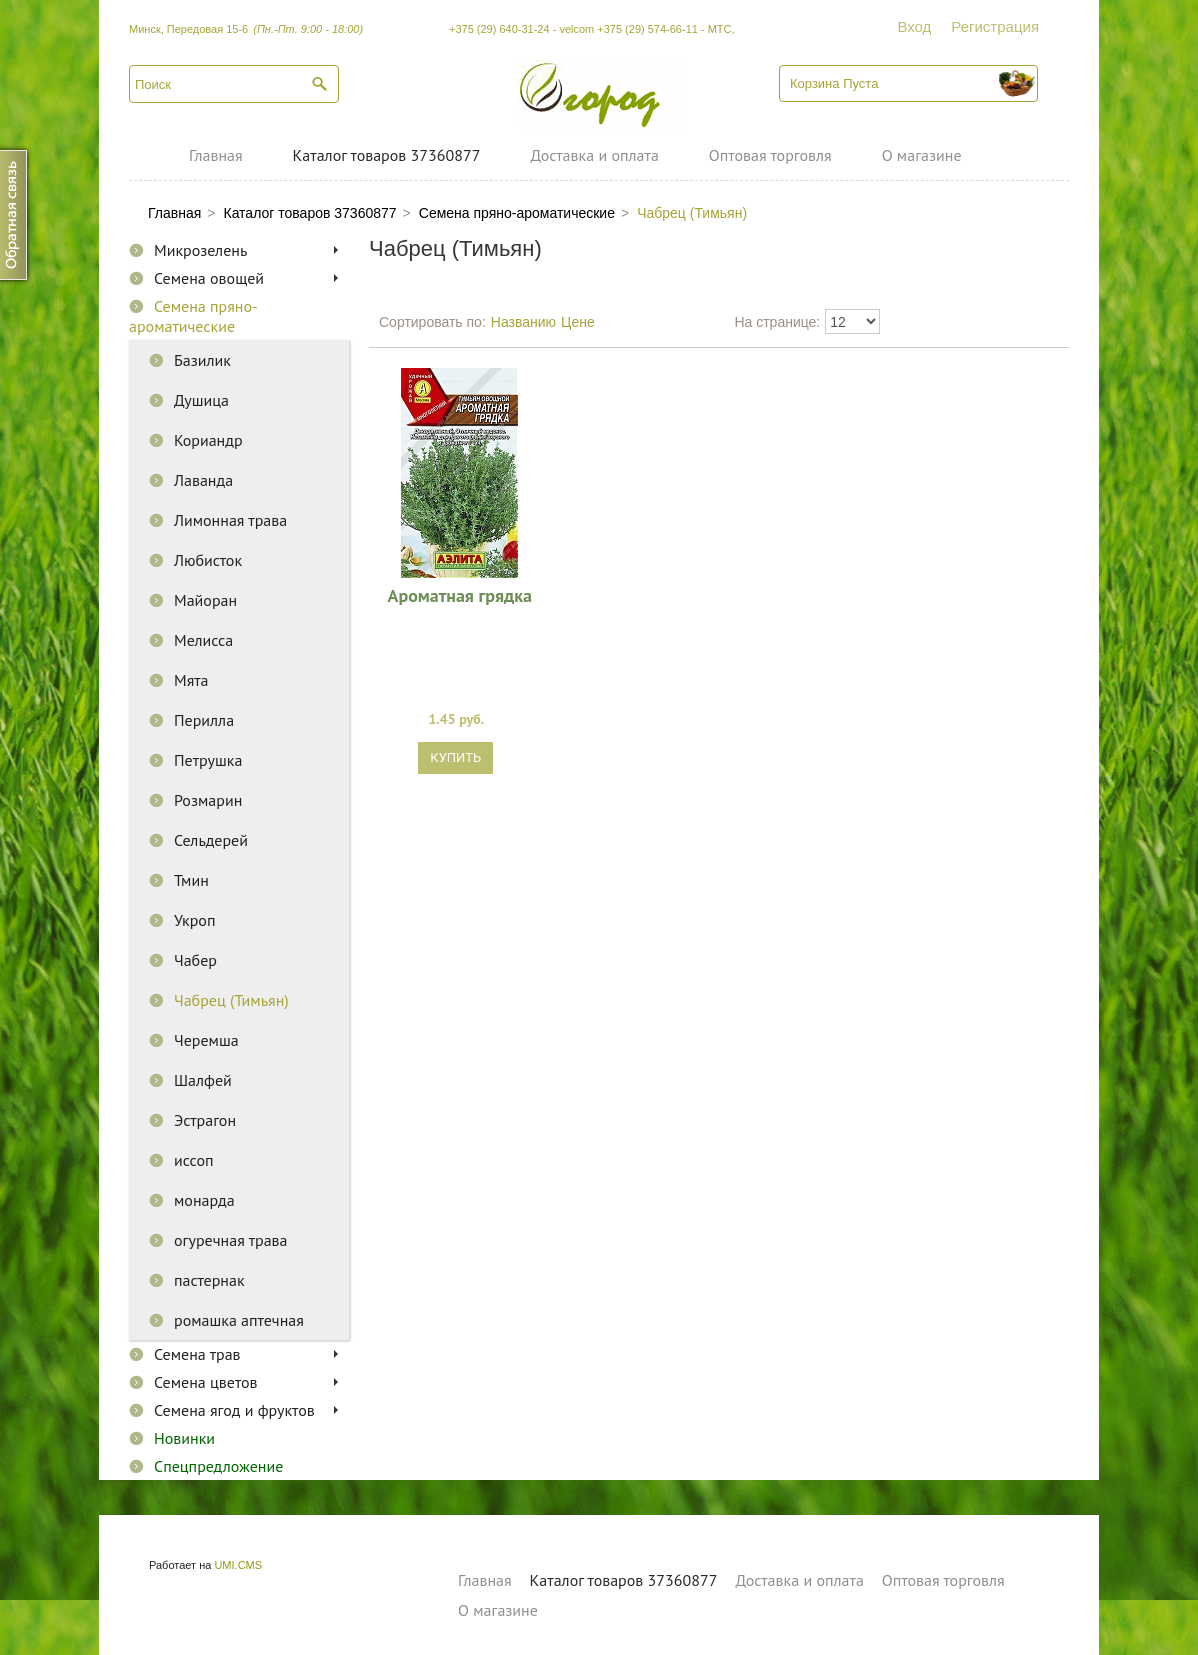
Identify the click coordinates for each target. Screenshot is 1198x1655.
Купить (455, 757)
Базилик (202, 360)
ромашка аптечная (239, 1320)
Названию (523, 322)
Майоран (205, 600)
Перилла (204, 720)
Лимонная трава (230, 520)
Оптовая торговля (770, 155)
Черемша (206, 1040)
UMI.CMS (238, 1565)
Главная (216, 155)
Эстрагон (205, 1120)
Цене (578, 322)
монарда (204, 1200)
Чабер (195, 960)
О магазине (922, 155)
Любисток (208, 560)
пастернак (209, 1280)
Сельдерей (211, 840)
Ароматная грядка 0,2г (460, 595)
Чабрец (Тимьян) (231, 1000)
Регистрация (995, 26)
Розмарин (208, 800)
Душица (201, 400)
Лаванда (203, 480)
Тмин (191, 880)
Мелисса (203, 640)
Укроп (194, 920)
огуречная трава (231, 1240)
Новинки (184, 1438)
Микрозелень (200, 250)
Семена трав (197, 1354)
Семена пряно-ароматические (193, 316)
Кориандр (208, 440)
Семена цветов (206, 1382)
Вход (914, 26)
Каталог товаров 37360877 (387, 155)
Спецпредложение (218, 1466)
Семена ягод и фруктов (234, 1410)
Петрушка (208, 760)
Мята (191, 680)
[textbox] (234, 84)
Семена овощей (209, 278)
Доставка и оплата (594, 155)
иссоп (194, 1160)
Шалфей (203, 1080)
